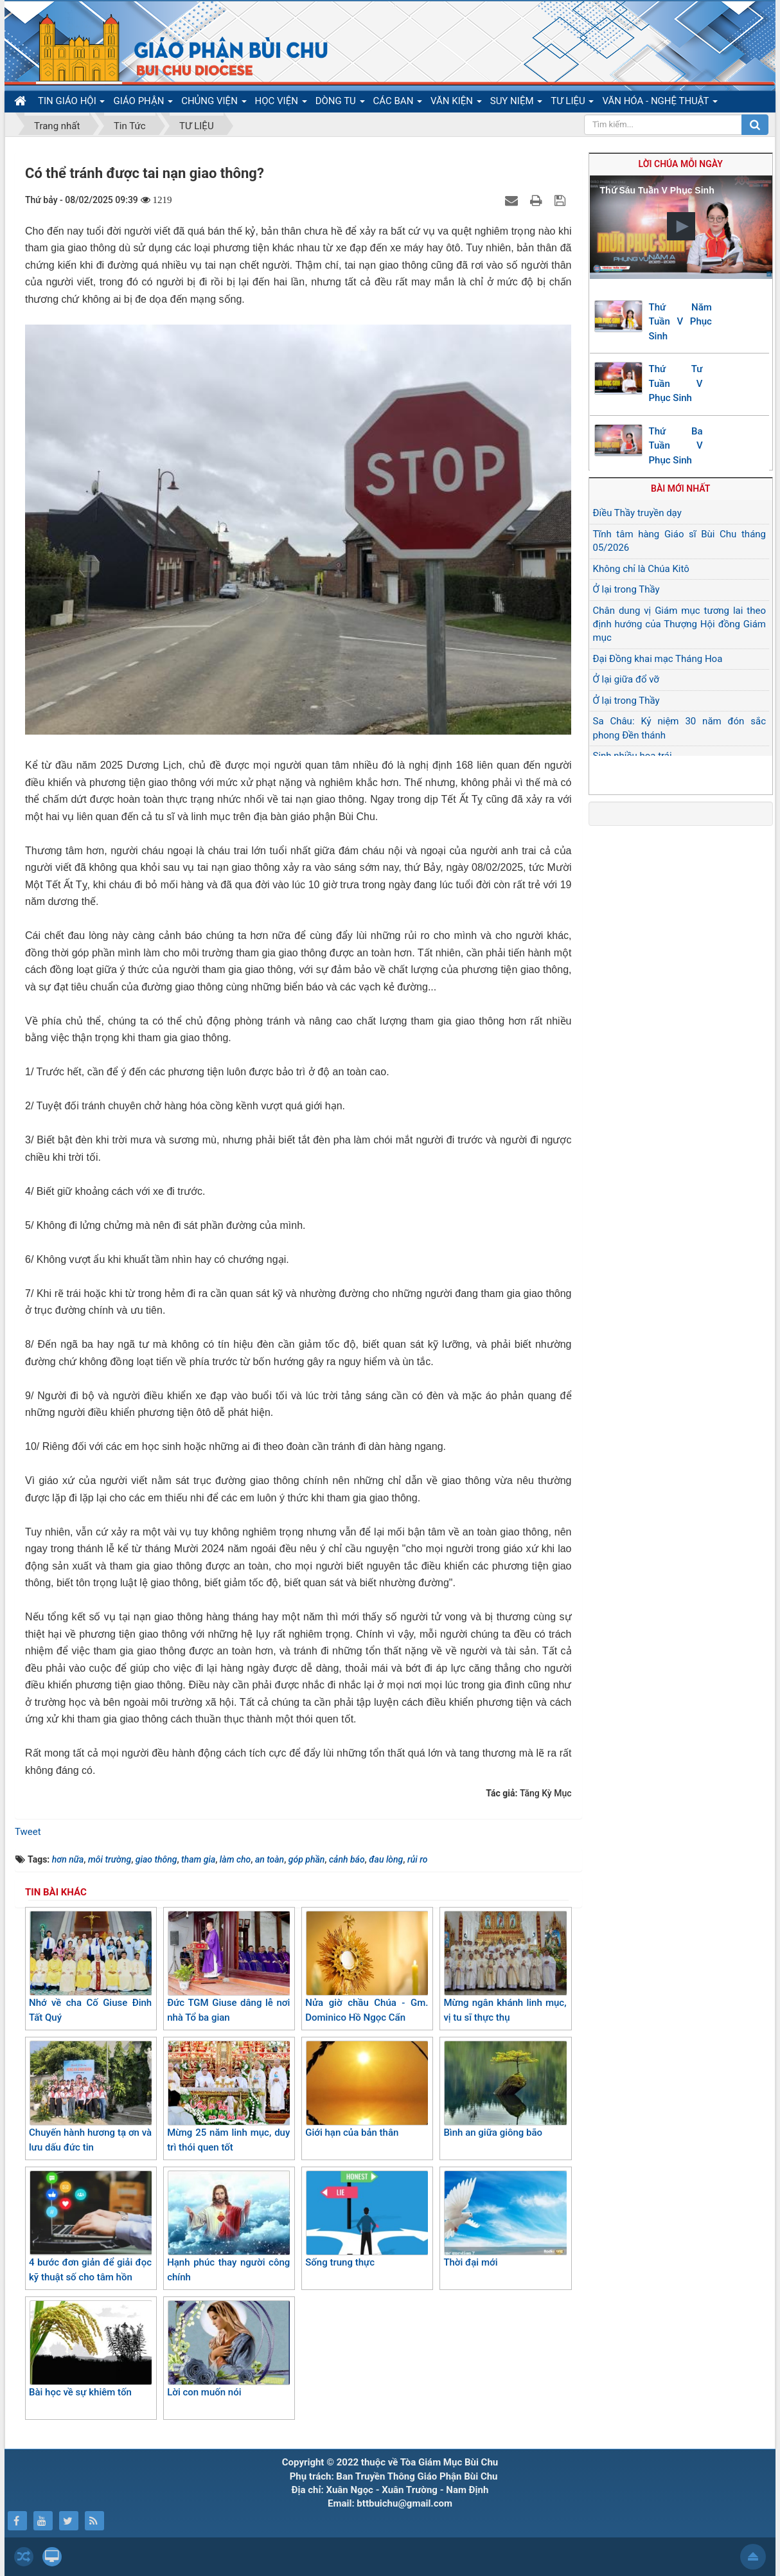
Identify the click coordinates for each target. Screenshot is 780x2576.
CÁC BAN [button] (398, 103)
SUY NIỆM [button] (516, 103)
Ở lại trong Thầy (626, 589)
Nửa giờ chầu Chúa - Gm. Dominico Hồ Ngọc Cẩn (366, 1967)
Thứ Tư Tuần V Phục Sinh (676, 383)
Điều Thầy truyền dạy (637, 513)
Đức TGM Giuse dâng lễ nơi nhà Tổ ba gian (228, 1967)
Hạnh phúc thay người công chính (228, 2226)
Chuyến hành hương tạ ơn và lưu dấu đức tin (90, 2097)
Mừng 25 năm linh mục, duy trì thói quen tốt (228, 2097)
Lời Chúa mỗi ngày (681, 164)
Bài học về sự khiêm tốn (90, 2349)
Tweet (28, 1832)
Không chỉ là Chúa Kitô (641, 569)
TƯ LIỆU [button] (572, 103)
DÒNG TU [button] (340, 103)
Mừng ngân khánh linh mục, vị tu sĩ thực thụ (504, 1967)
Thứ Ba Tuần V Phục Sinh (676, 445)
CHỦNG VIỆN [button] (213, 103)
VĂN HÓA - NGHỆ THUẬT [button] (659, 103)
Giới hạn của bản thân (366, 2089)
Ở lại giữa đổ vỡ (626, 679)
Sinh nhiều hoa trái (632, 756)
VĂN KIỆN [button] (456, 103)
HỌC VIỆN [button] (281, 103)
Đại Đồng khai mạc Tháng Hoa (658, 659)
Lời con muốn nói (228, 2349)
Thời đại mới (504, 2219)
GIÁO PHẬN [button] (143, 103)
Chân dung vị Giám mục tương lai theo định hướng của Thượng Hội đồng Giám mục (680, 624)
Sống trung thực (366, 2219)
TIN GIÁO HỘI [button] (71, 103)
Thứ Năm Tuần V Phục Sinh (680, 321)
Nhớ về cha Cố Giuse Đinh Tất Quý (90, 1967)
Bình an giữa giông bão (504, 2089)
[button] (681, 226)
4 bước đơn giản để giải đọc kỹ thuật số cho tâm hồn (90, 2226)
